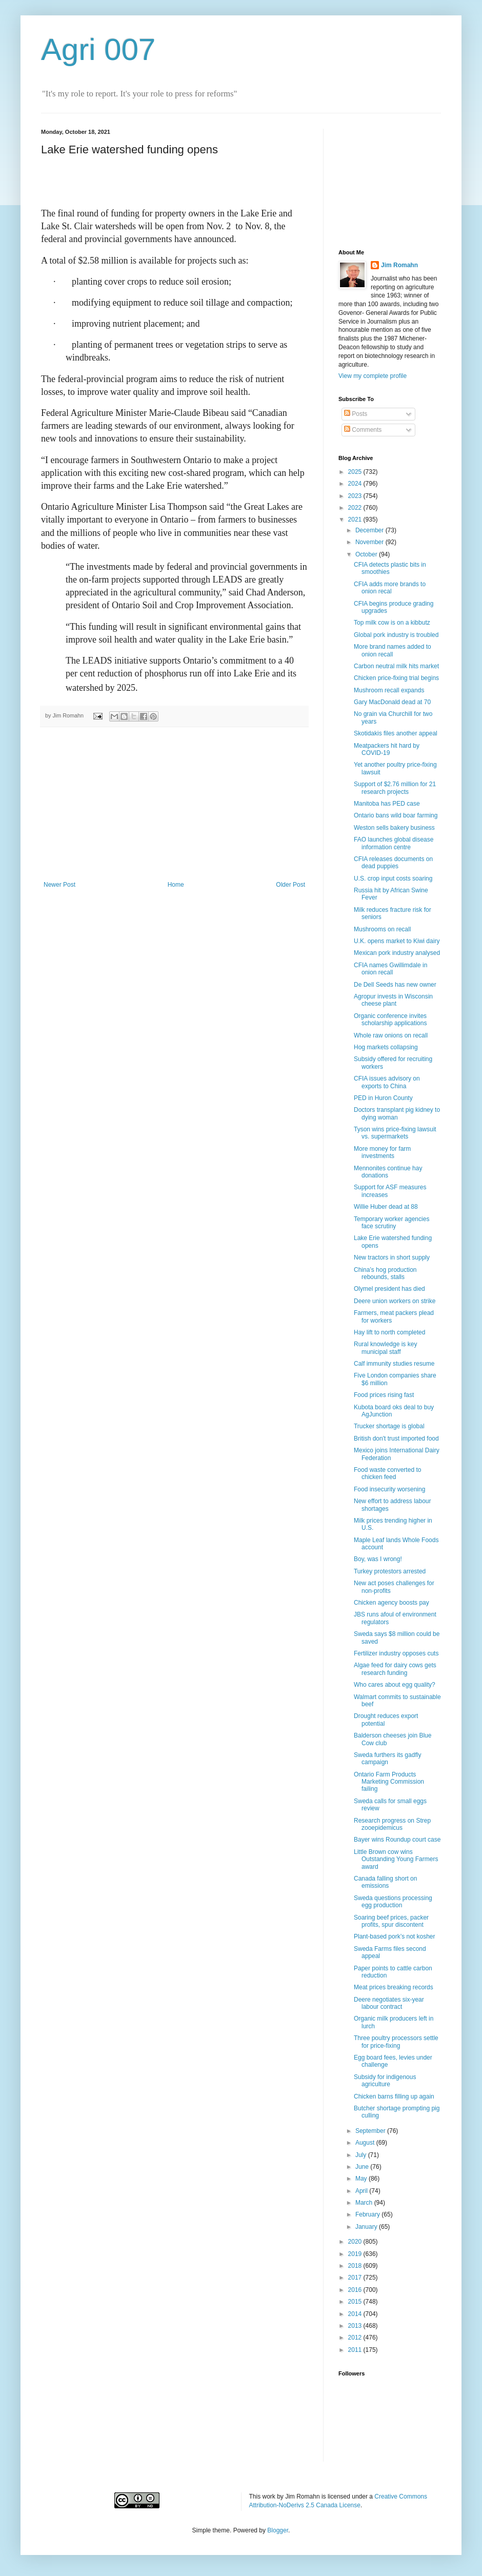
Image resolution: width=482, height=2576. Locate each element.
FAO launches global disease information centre (393, 843)
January (367, 2226)
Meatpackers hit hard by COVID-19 (386, 749)
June (362, 2166)
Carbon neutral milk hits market (396, 666)
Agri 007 (98, 49)
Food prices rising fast (384, 1395)
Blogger (277, 2530)
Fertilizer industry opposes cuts (396, 1653)
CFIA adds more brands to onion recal (390, 588)
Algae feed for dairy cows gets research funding (395, 1669)
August (365, 2142)
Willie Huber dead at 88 (386, 1206)
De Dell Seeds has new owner (395, 984)
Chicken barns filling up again (394, 2096)
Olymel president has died (389, 1288)
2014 (356, 2314)
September (371, 2130)
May (362, 2178)
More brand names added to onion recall (392, 650)
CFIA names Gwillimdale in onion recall (390, 969)
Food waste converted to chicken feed (387, 1473)
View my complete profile (372, 376)
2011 (356, 2349)
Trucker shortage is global (389, 1426)
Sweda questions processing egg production (393, 1901)
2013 (356, 2325)
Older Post (290, 884)
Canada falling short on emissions (385, 1882)
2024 (356, 483)
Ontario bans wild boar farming (395, 815)
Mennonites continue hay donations (388, 1172)
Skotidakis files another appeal (395, 733)
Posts (355, 413)
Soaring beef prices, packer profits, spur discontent (391, 1921)
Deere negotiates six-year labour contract (389, 2003)
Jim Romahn (399, 265)
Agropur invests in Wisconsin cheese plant (393, 1000)
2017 (356, 2277)
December (370, 530)
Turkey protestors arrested (390, 1571)
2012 (356, 2337)
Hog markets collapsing (386, 1047)
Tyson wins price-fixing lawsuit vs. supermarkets (395, 1133)
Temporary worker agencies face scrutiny (391, 1222)
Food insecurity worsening (389, 1489)
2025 (356, 471)
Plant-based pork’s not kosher (394, 1936)
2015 (356, 2301)
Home (176, 884)
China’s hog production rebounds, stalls (385, 1273)
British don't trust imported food (396, 1438)
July (361, 2155)
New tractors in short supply (392, 1257)
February (368, 2214)
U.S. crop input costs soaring (393, 878)
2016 (356, 2289)
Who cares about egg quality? (394, 1684)
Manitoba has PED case (387, 803)
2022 (356, 507)
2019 (356, 2254)
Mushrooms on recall (382, 929)
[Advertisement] (174, 804)
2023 (356, 496)
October (367, 554)
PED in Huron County (383, 1098)
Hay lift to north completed (389, 1332)
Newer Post (59, 884)
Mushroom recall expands (389, 690)
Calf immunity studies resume (394, 1363)
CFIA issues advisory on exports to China (387, 1082)
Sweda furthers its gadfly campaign (387, 1758)
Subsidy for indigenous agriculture (385, 2080)
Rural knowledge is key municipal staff (385, 1348)
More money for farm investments (382, 1152)
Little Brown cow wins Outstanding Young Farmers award (396, 1859)
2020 (356, 2241)
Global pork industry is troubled (396, 634)
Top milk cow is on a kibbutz (392, 622)
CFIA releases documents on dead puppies (393, 862)
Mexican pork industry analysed (397, 952)
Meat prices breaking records (393, 1987)
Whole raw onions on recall (391, 1035)
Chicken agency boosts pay (391, 1602)
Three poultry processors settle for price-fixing (396, 2041)
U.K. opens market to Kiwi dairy (396, 941)
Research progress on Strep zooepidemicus (392, 1824)
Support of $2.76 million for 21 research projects (395, 788)
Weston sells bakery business (394, 827)
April (362, 2190)
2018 (356, 2265)
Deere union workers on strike (394, 1301)
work (269, 2496)
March (364, 2202)
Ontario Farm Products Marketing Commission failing (389, 1782)
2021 (356, 519)
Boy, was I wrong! (378, 1559)
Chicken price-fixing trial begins (396, 678)
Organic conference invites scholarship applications (390, 1019)
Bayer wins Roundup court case (397, 1839)
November (370, 542)
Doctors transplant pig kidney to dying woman (397, 1113)
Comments (362, 429)
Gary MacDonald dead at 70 (392, 702)
